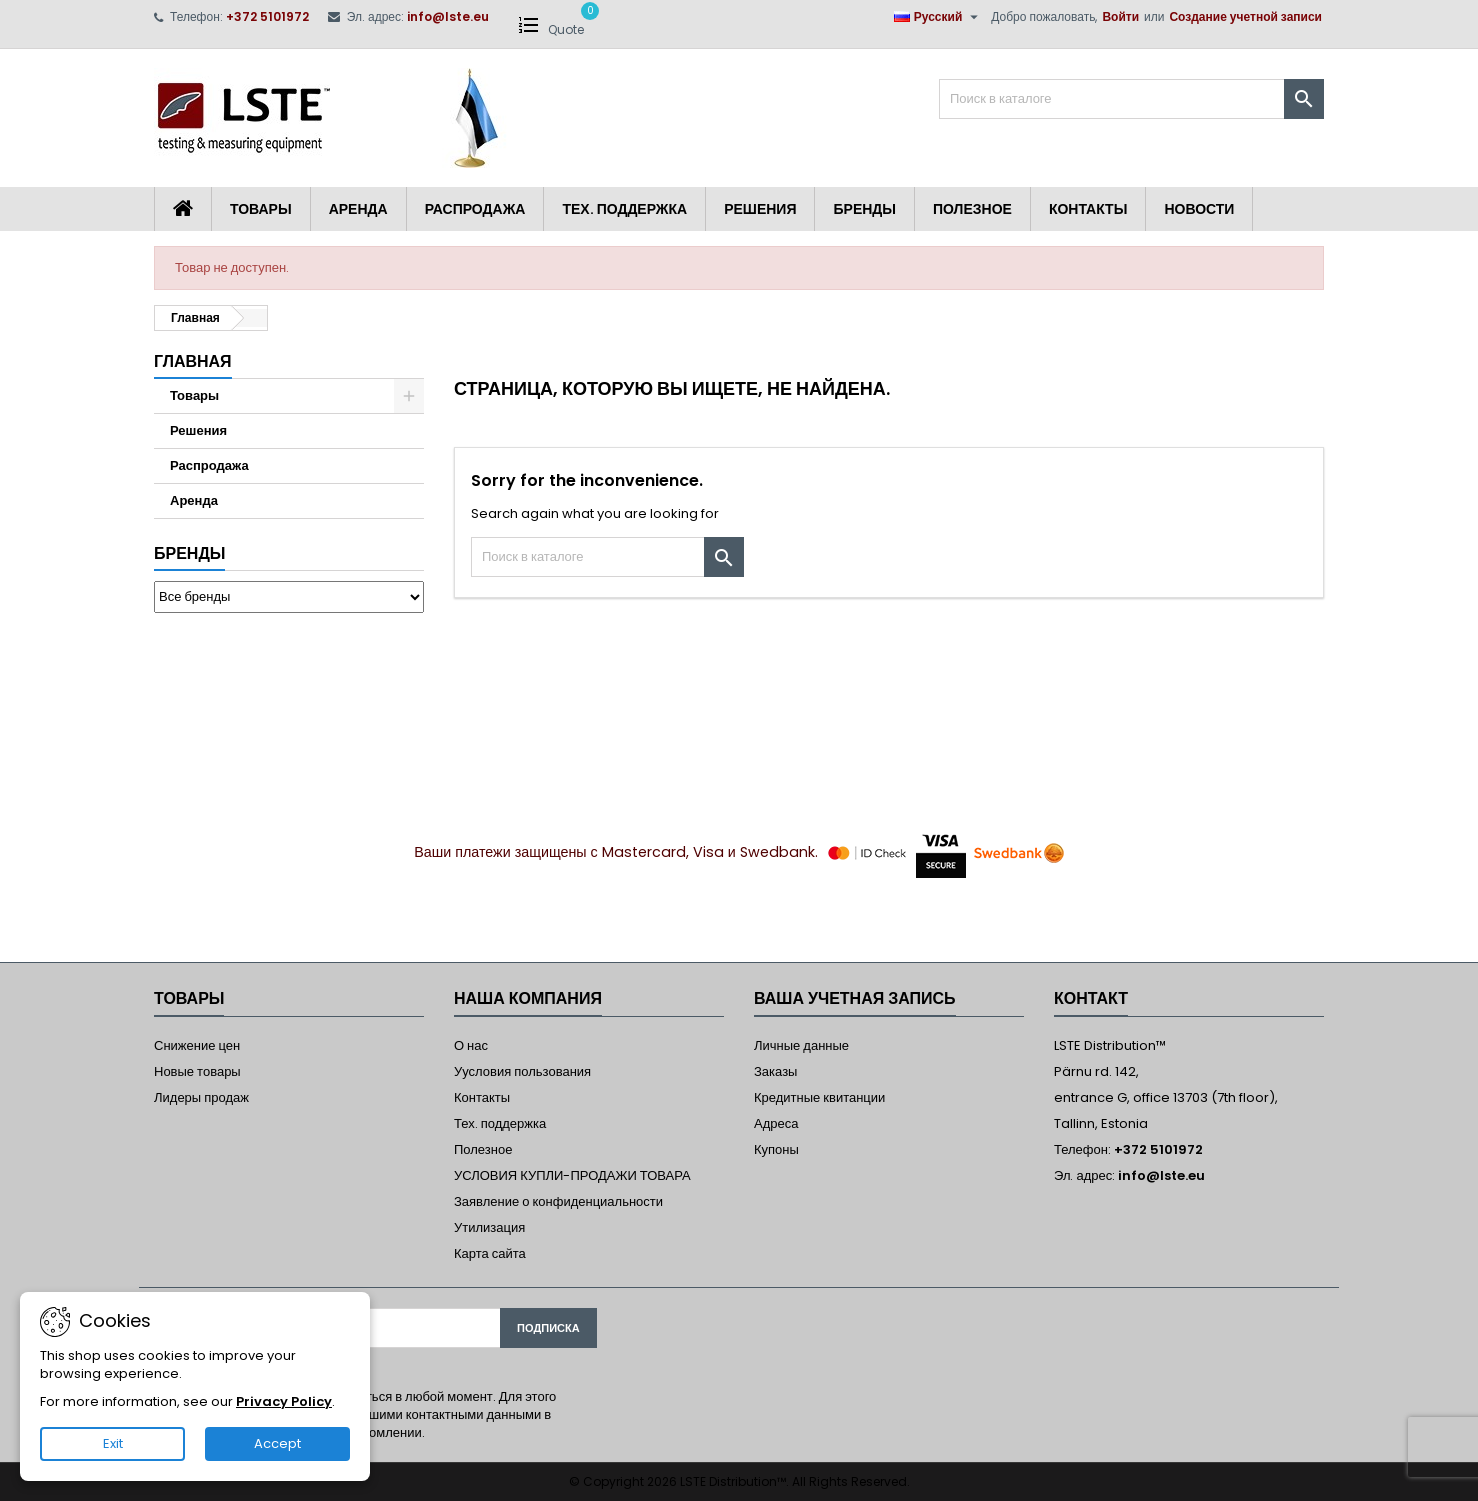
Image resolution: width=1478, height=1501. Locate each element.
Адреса (776, 1123)
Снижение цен (197, 1045)
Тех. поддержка (624, 209)
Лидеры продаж (201, 1097)
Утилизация (489, 1227)
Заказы (775, 1071)
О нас (471, 1045)
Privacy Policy (284, 1401)
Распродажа (475, 209)
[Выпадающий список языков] (939, 17)
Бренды (864, 209)
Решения (760, 209)
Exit (113, 1443)
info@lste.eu (448, 16)
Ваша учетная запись (855, 998)
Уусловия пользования (522, 1071)
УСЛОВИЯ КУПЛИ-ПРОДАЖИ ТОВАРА (572, 1175)
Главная (193, 361)
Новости (1199, 209)
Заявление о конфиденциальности (558, 1201)
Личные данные (801, 1045)
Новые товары (197, 1071)
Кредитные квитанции (819, 1097)
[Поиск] (1131, 99)
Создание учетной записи (1245, 16)
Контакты (1088, 209)
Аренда (358, 209)
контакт (1091, 998)
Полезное (972, 209)
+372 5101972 (267, 16)
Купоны (776, 1149)
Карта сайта (490, 1253)
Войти (1120, 16)
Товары (261, 209)
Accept (277, 1443)
